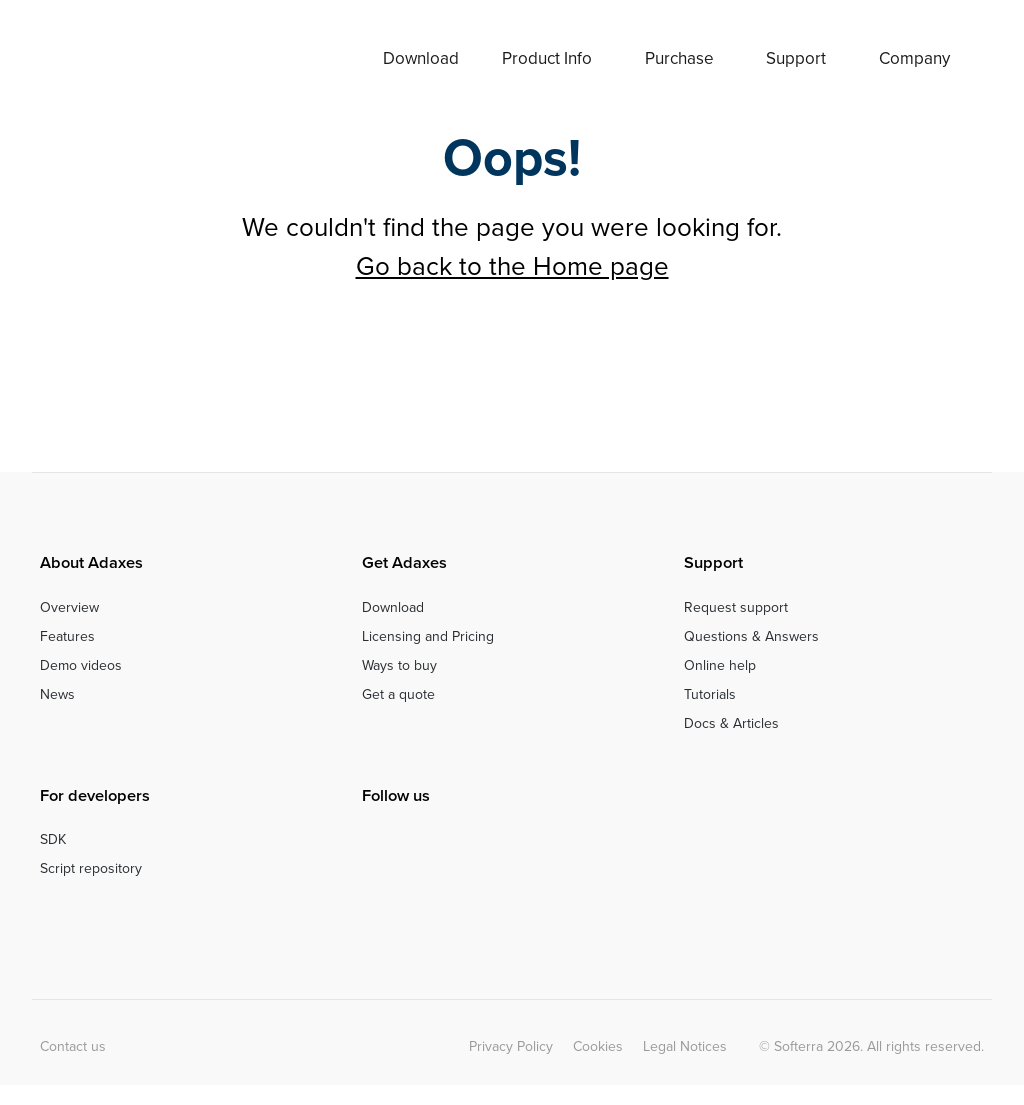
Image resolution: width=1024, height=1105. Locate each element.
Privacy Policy (511, 1046)
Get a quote (398, 694)
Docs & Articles (731, 723)
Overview (69, 607)
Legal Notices (685, 1046)
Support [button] (796, 58)
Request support (736, 607)
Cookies (598, 1046)
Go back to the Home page (512, 266)
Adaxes (122, 58)
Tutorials (710, 694)
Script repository (91, 868)
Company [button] (914, 58)
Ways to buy (399, 665)
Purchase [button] (679, 58)
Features (67, 636)
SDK (53, 839)
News (57, 694)
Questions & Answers (751, 636)
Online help (720, 665)
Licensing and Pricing (428, 636)
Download (421, 58)
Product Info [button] (547, 58)
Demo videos (81, 665)
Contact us (73, 1046)
